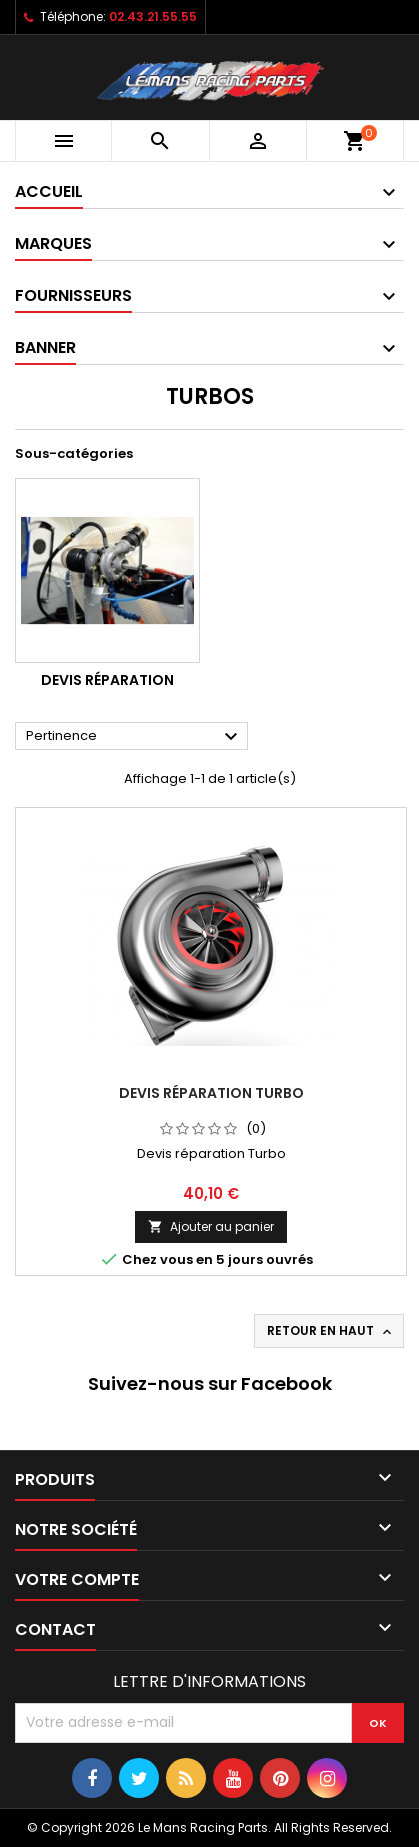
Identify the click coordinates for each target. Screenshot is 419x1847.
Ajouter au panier (211, 1226)
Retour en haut (331, 1331)
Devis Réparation (107, 680)
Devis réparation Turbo (211, 1093)
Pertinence (134, 737)
